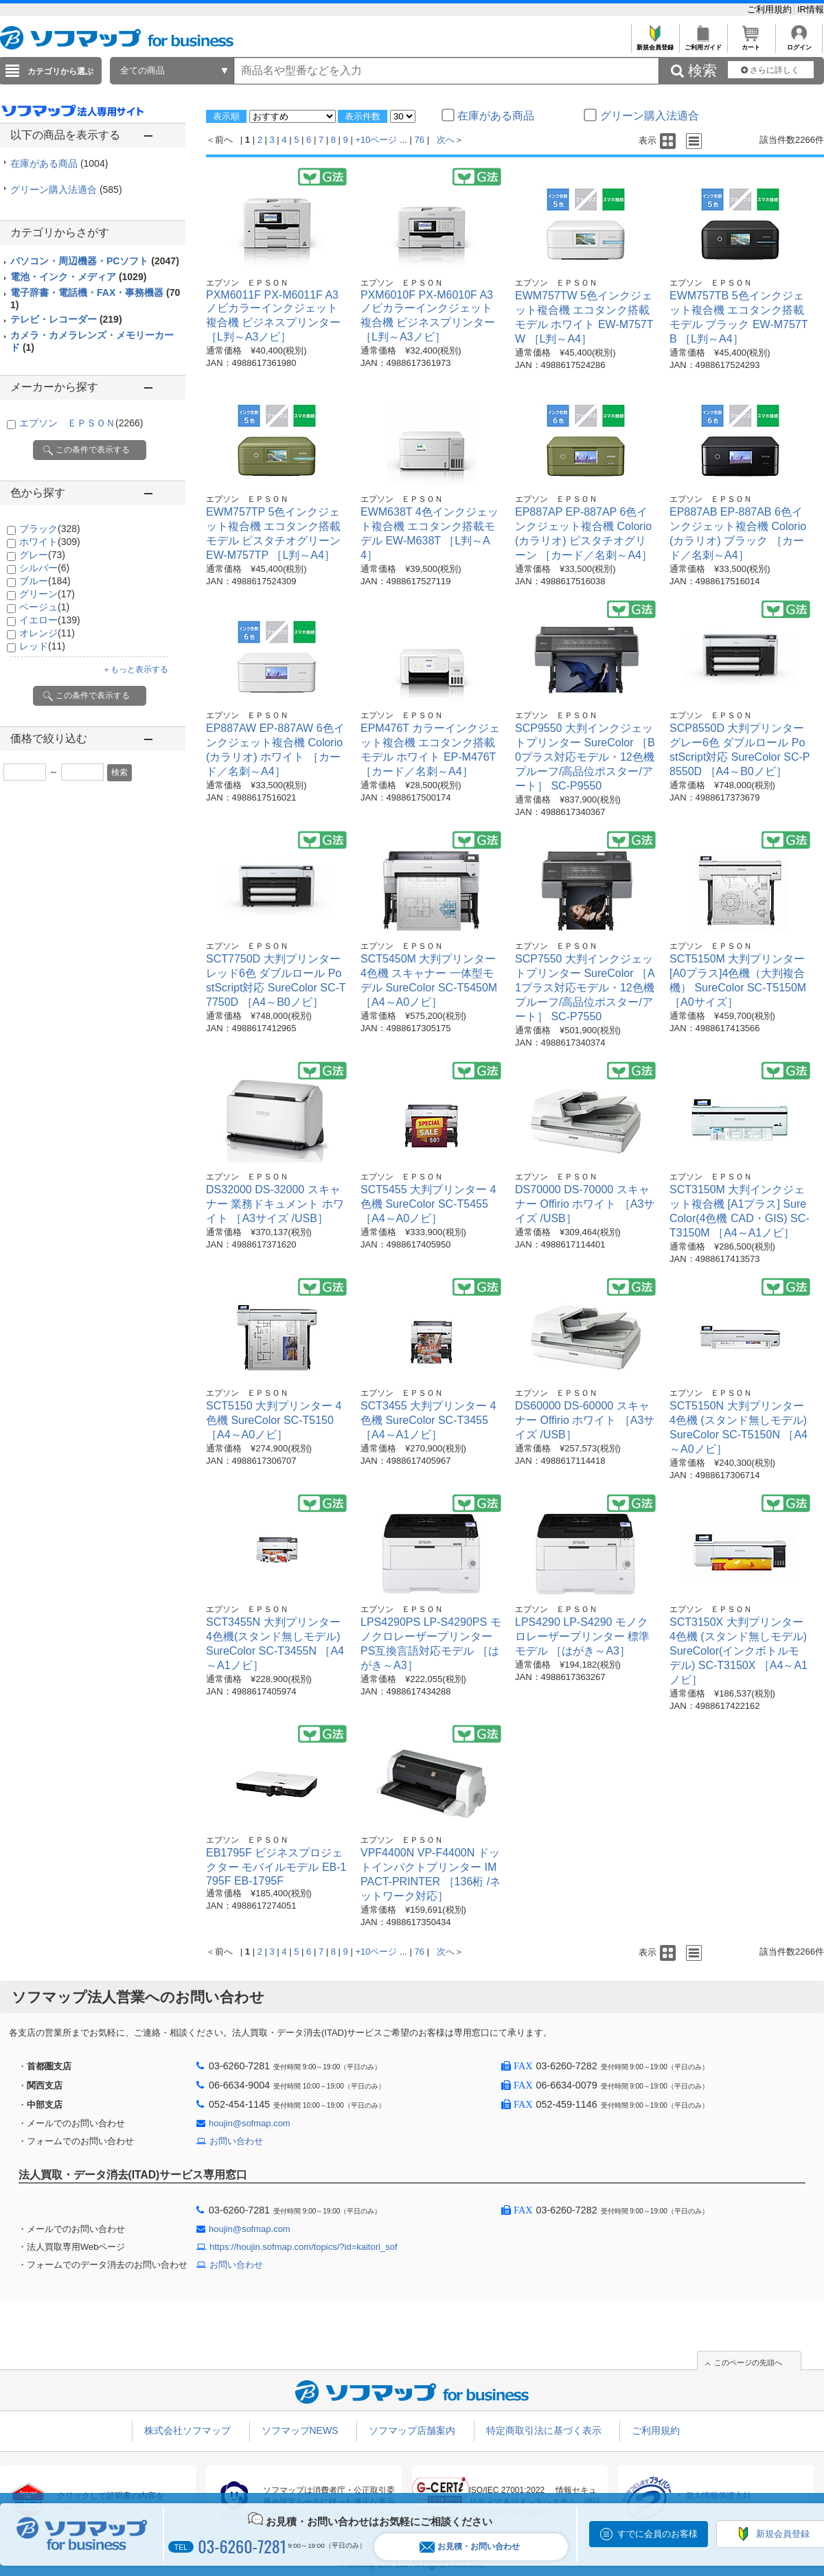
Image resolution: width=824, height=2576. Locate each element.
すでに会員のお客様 (657, 2534)
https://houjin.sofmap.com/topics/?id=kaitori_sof (303, 2247)
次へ (446, 140)
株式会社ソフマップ (187, 2430)
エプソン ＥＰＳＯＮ (81, 422)
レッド (42, 646)
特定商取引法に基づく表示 (544, 2430)
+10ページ (376, 140)
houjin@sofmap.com (249, 2123)
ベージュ (44, 606)
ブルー (45, 580)
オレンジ (47, 633)
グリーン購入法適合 (66, 189)
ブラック (49, 528)
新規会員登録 (654, 43)
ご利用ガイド (702, 43)
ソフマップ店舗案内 (412, 2430)
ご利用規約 (770, 9)
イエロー (49, 619)
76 (419, 140)
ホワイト (49, 541)
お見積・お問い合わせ (470, 2547)
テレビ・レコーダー (66, 319)
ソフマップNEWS (300, 2430)
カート (751, 43)
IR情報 (810, 9)
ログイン (799, 43)
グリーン (47, 593)
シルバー (44, 567)
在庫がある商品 (59, 163)
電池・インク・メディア (78, 276)
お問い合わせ (236, 2141)
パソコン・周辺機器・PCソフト (94, 260)
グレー (42, 554)
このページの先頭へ (748, 2362)
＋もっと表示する (135, 669)
